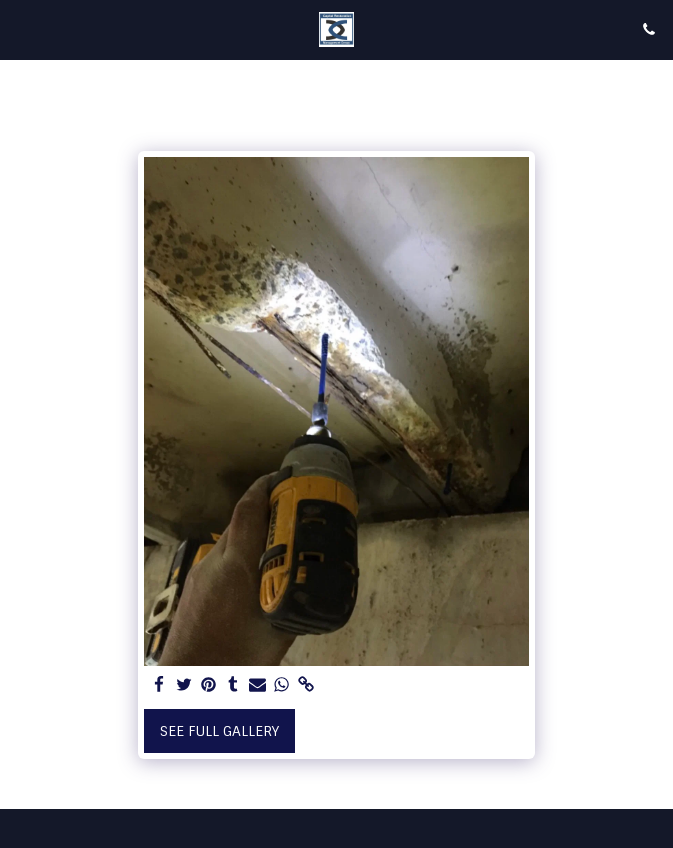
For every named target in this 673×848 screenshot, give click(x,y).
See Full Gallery (219, 731)
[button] (22, 29)
